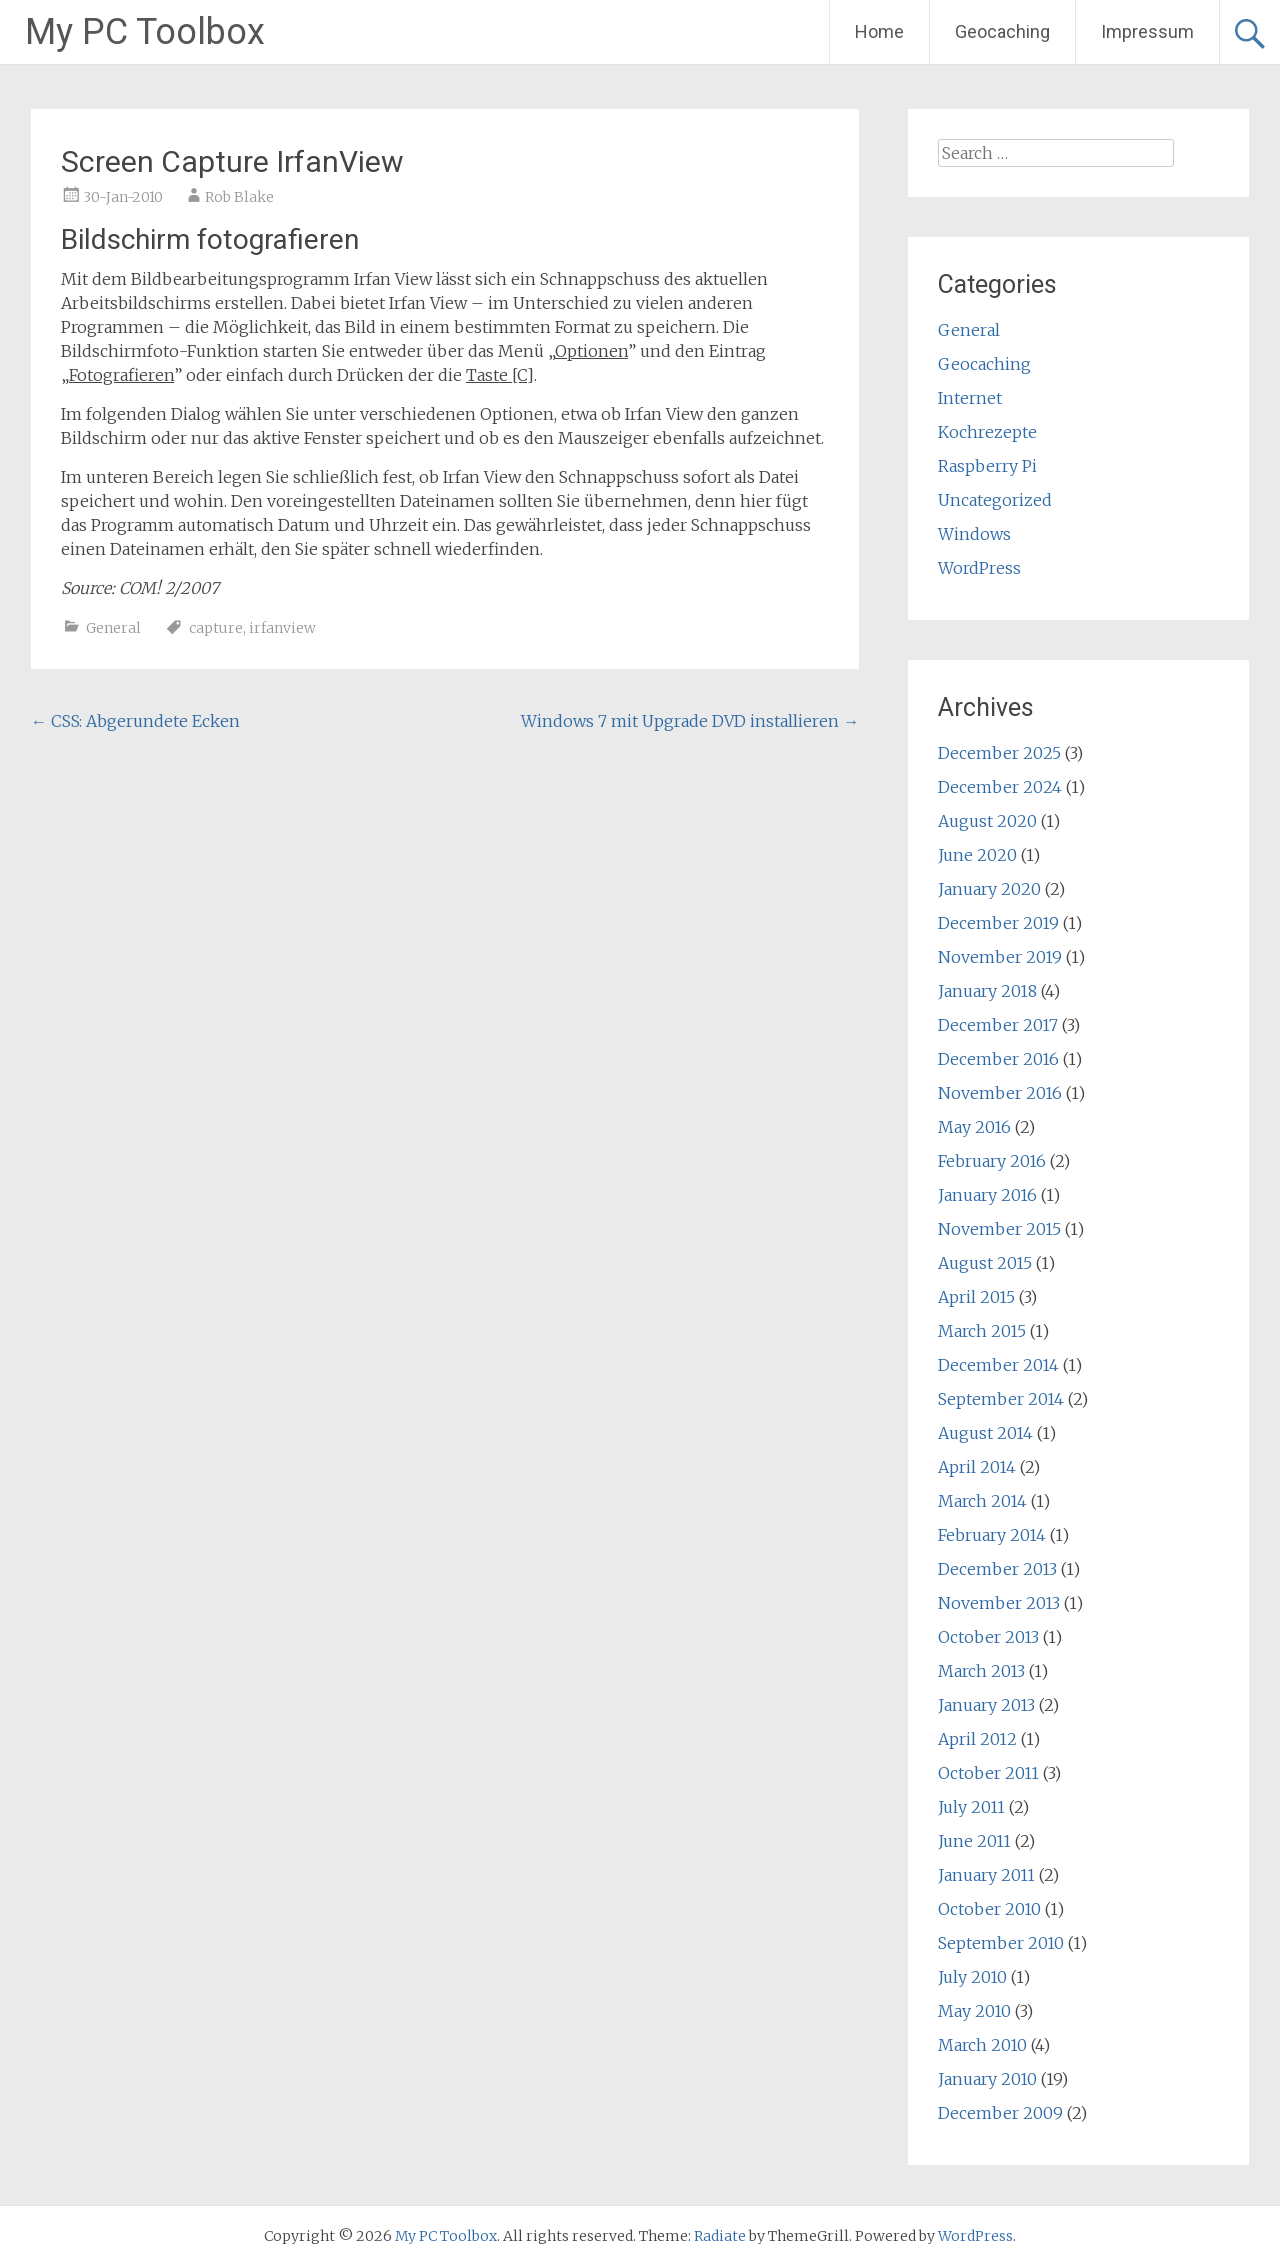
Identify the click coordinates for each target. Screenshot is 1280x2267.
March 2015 (982, 1331)
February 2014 (992, 1535)
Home (879, 31)
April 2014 (977, 1467)
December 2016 (998, 1059)
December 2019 (998, 923)
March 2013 (981, 1671)
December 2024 (1000, 787)
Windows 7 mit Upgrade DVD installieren (690, 721)
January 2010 (987, 2079)
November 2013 (999, 1603)
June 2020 (977, 855)
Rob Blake (239, 197)
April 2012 (977, 1739)
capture (216, 628)
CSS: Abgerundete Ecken (135, 721)
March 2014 (982, 1501)
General (113, 628)
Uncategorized (995, 500)
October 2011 (988, 1773)
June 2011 (974, 1841)
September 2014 (1001, 1399)
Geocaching (1002, 31)
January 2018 (987, 991)
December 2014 (998, 1365)
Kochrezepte (987, 432)
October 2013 (988, 1637)
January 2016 (987, 1195)
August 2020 (987, 821)
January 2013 (986, 1705)
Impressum (1147, 31)
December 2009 (1000, 2113)
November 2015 (999, 1229)
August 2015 (985, 1263)
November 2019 (1000, 957)
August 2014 (985, 1433)
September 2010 (1001, 1943)
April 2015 (976, 1297)
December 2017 (998, 1025)
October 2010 (989, 1909)
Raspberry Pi (987, 466)
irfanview (282, 628)
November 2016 (1000, 1093)
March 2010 (982, 2045)
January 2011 (986, 1875)
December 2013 (997, 1569)
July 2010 (972, 1977)
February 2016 (992, 1161)
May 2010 (974, 2011)
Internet (970, 398)
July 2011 (971, 1807)
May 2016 (974, 1127)
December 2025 (999, 753)
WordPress (979, 568)
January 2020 (989, 889)
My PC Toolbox (145, 32)
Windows (974, 534)
